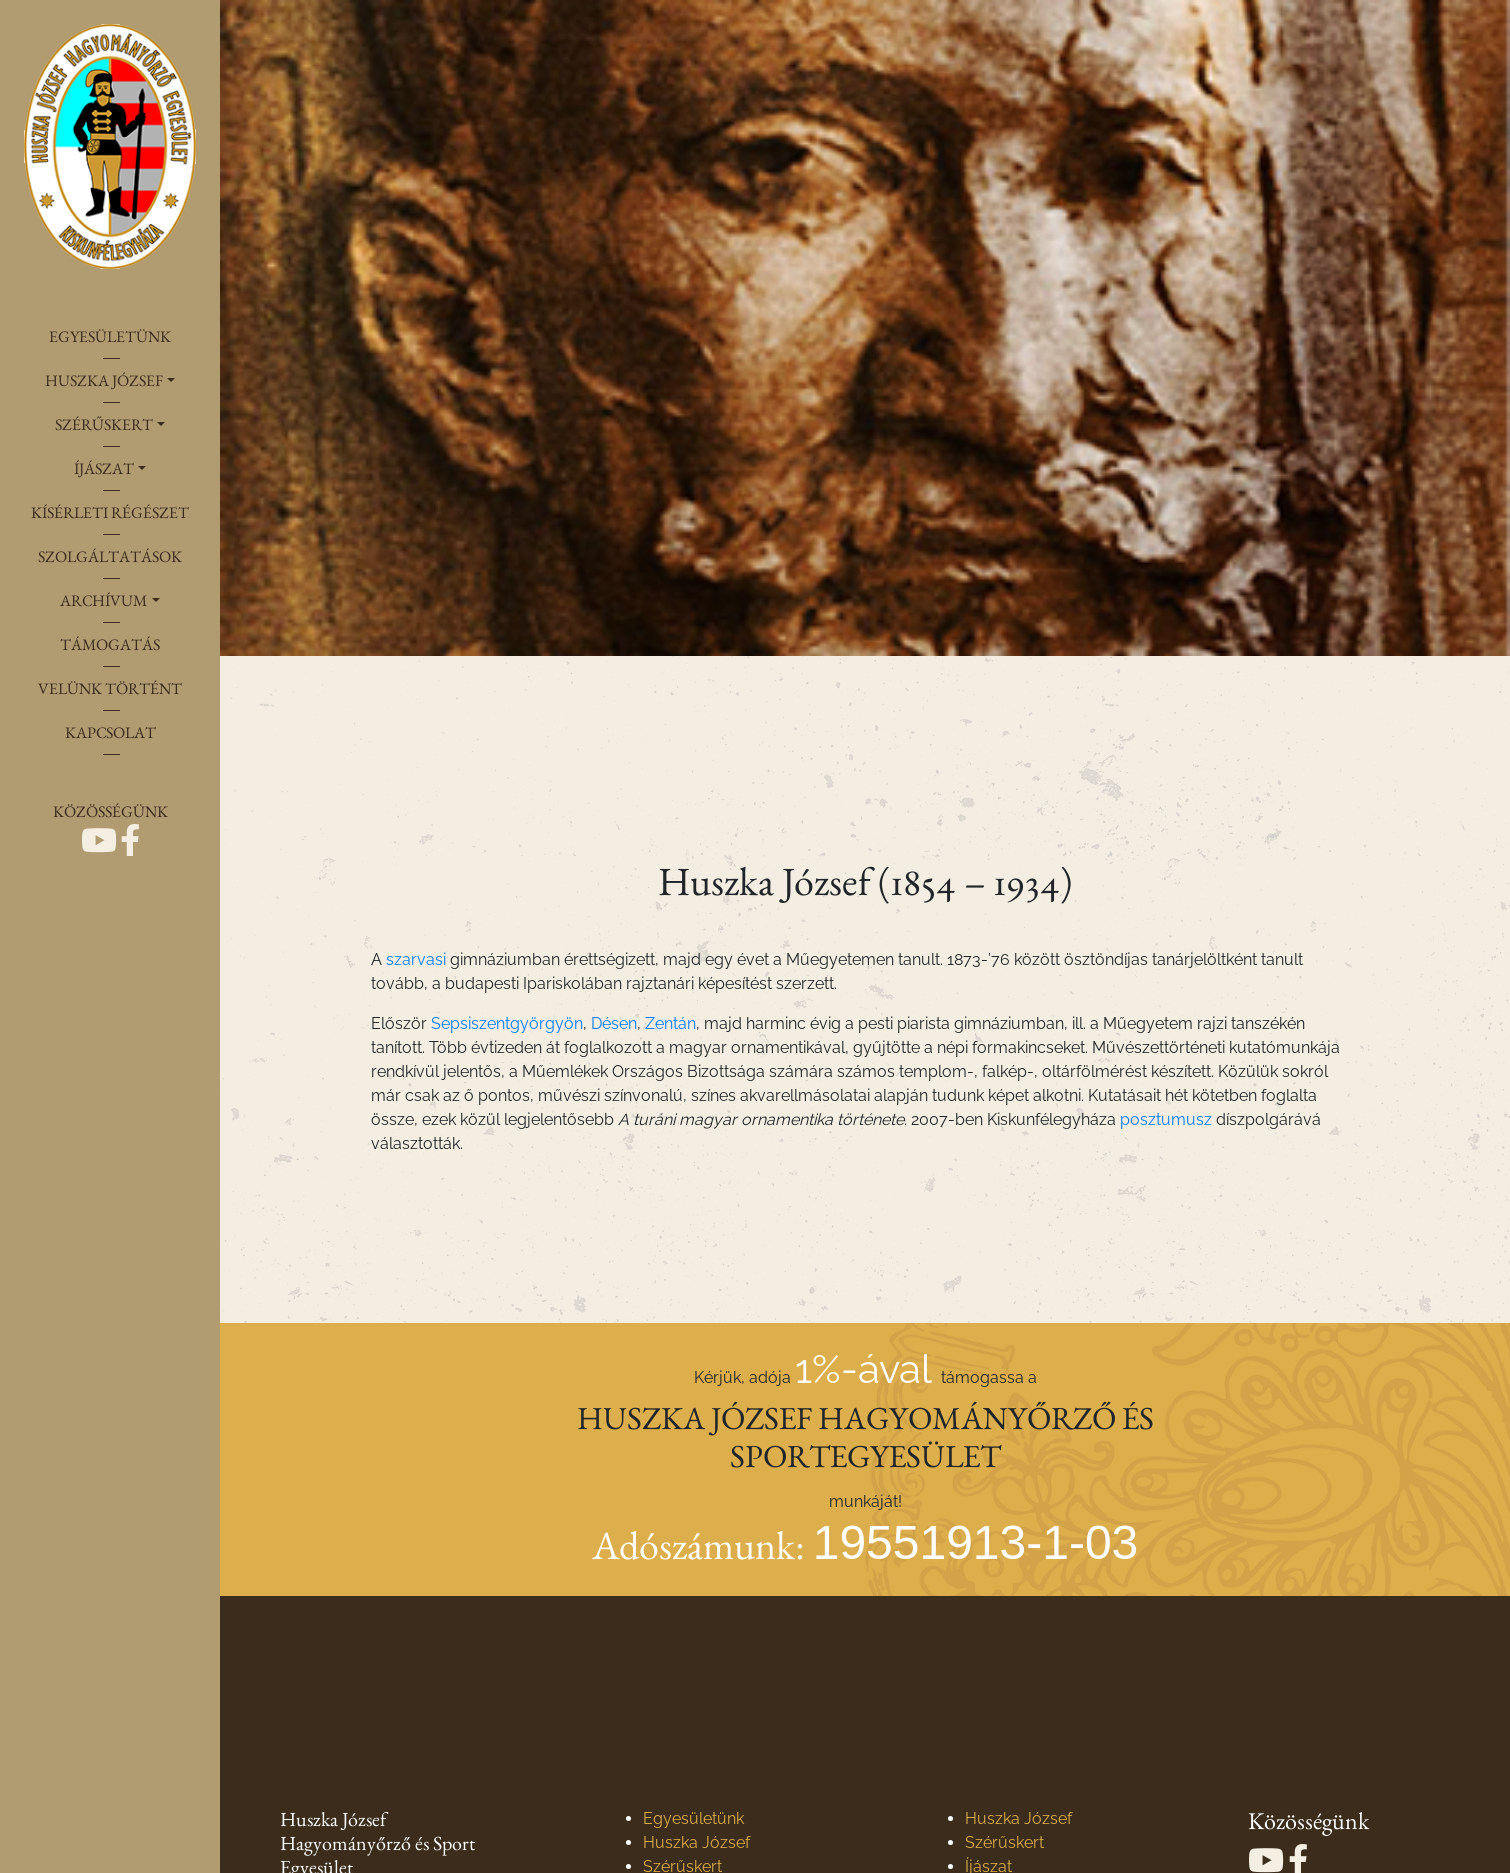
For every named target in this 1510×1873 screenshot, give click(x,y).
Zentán (670, 1023)
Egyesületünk (693, 1818)
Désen (614, 1023)
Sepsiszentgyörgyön (507, 1023)
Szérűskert (1004, 1842)
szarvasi (416, 959)
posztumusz (1166, 1119)
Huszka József (696, 1842)
